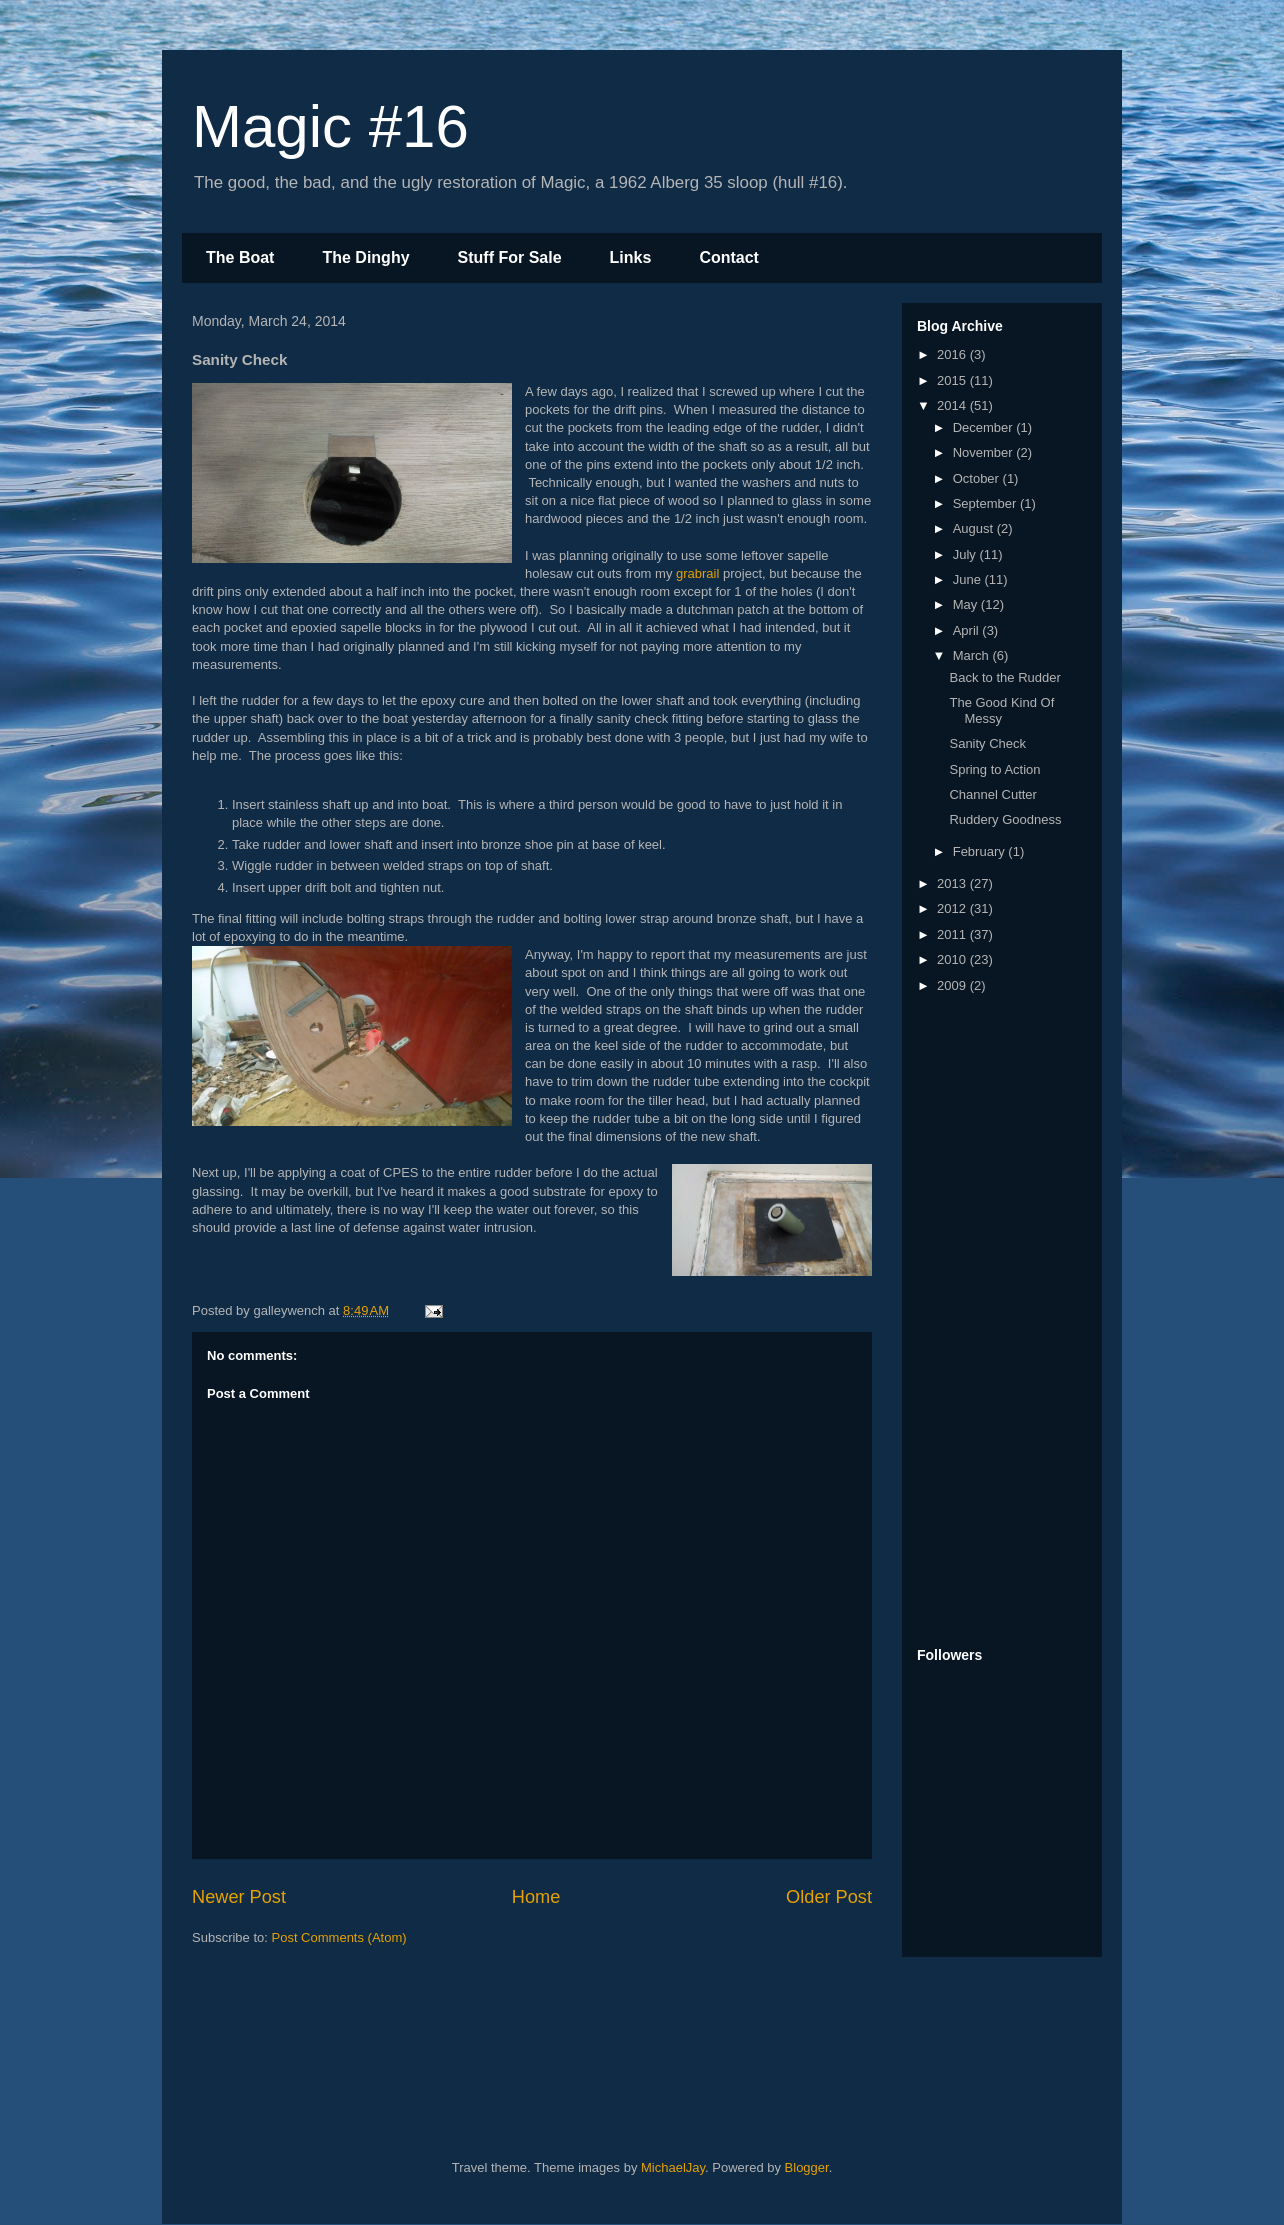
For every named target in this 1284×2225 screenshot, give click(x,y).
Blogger (807, 2167)
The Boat (240, 257)
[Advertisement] (997, 1322)
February (981, 851)
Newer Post (239, 1897)
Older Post (829, 1897)
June (969, 579)
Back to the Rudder (1004, 677)
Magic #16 (330, 126)
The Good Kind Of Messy (1001, 710)
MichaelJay (673, 2167)
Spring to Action (994, 769)
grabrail (697, 573)
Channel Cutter (992, 794)
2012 (953, 908)
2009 (953, 985)
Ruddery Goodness (1005, 819)
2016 (953, 354)
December (985, 427)
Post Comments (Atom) (339, 1937)
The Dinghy (365, 257)
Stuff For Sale (510, 257)
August (975, 528)
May (967, 604)
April (968, 630)
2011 (953, 934)
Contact (729, 257)
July (966, 554)
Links (631, 257)
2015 (953, 380)
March (973, 655)
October (978, 478)
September (986, 503)
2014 (953, 405)
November (985, 452)
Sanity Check (987, 743)
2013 (953, 883)
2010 (953, 959)
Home (536, 1897)
